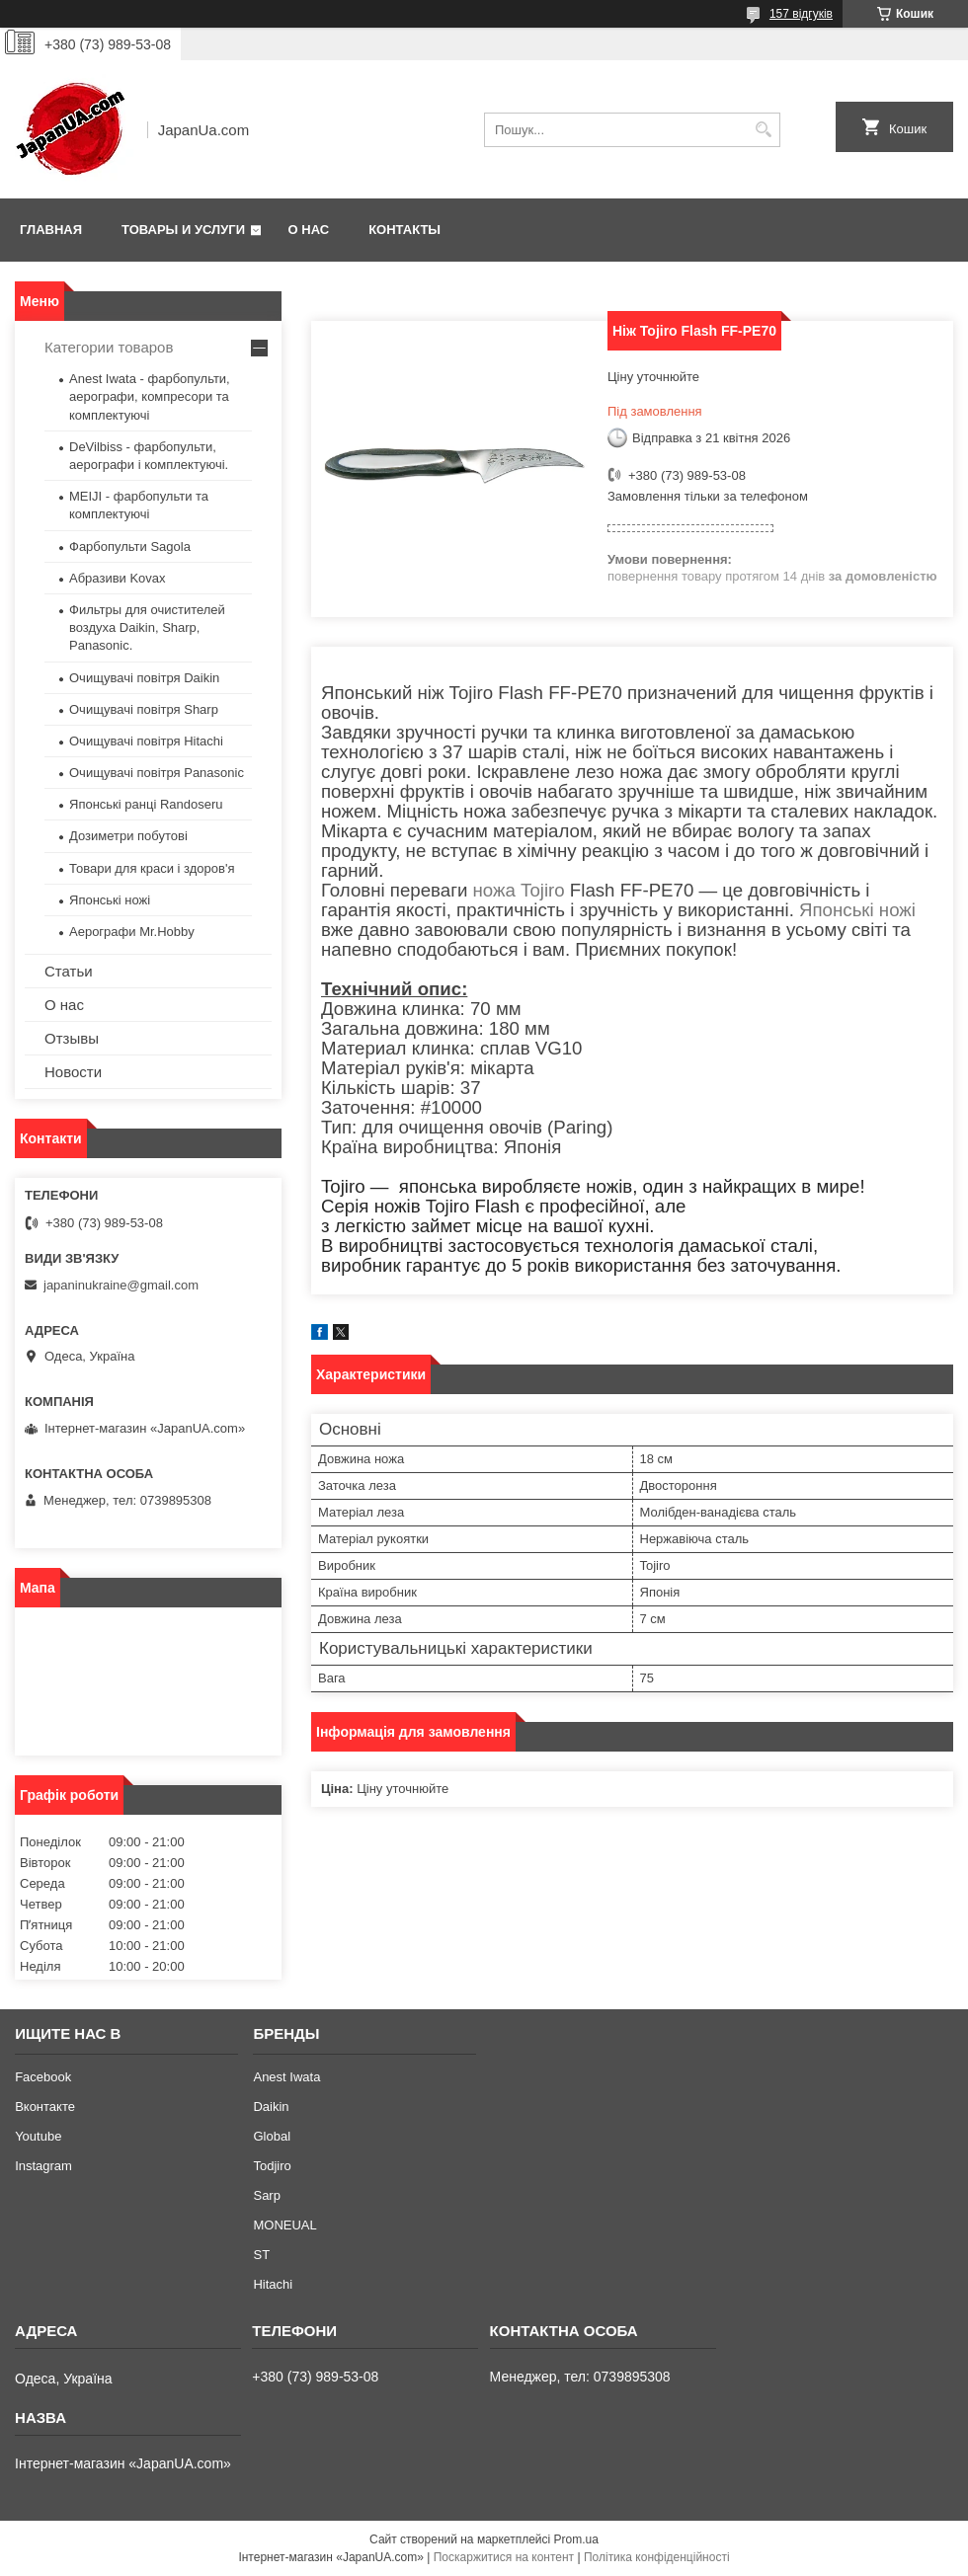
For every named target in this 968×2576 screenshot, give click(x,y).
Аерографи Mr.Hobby (132, 931)
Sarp (266, 2195)
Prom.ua (576, 2539)
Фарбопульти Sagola (130, 546)
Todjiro (271, 2165)
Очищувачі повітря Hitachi (146, 741)
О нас (309, 229)
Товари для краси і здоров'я (151, 868)
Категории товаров (108, 347)
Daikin (270, 2106)
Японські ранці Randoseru (145, 804)
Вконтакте (45, 2106)
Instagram (43, 2165)
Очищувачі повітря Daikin (144, 677)
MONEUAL (284, 2225)
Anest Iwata (286, 2076)
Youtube (38, 2136)
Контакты (404, 229)
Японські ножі (857, 909)
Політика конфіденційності (657, 2557)
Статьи (68, 971)
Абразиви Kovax (117, 578)
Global (271, 2136)
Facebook (43, 2076)
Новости (73, 1071)
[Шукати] (763, 130)
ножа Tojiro (519, 890)
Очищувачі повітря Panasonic (156, 772)
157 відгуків (801, 14)
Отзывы (71, 1038)
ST (261, 2254)
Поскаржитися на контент (504, 2557)
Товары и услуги (183, 229)
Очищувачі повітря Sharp (143, 709)
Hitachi (272, 2284)
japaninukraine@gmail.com (121, 1285)
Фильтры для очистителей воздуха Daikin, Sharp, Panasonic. (147, 627)
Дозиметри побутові (128, 835)
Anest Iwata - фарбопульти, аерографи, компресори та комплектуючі (149, 396)
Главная (51, 229)
